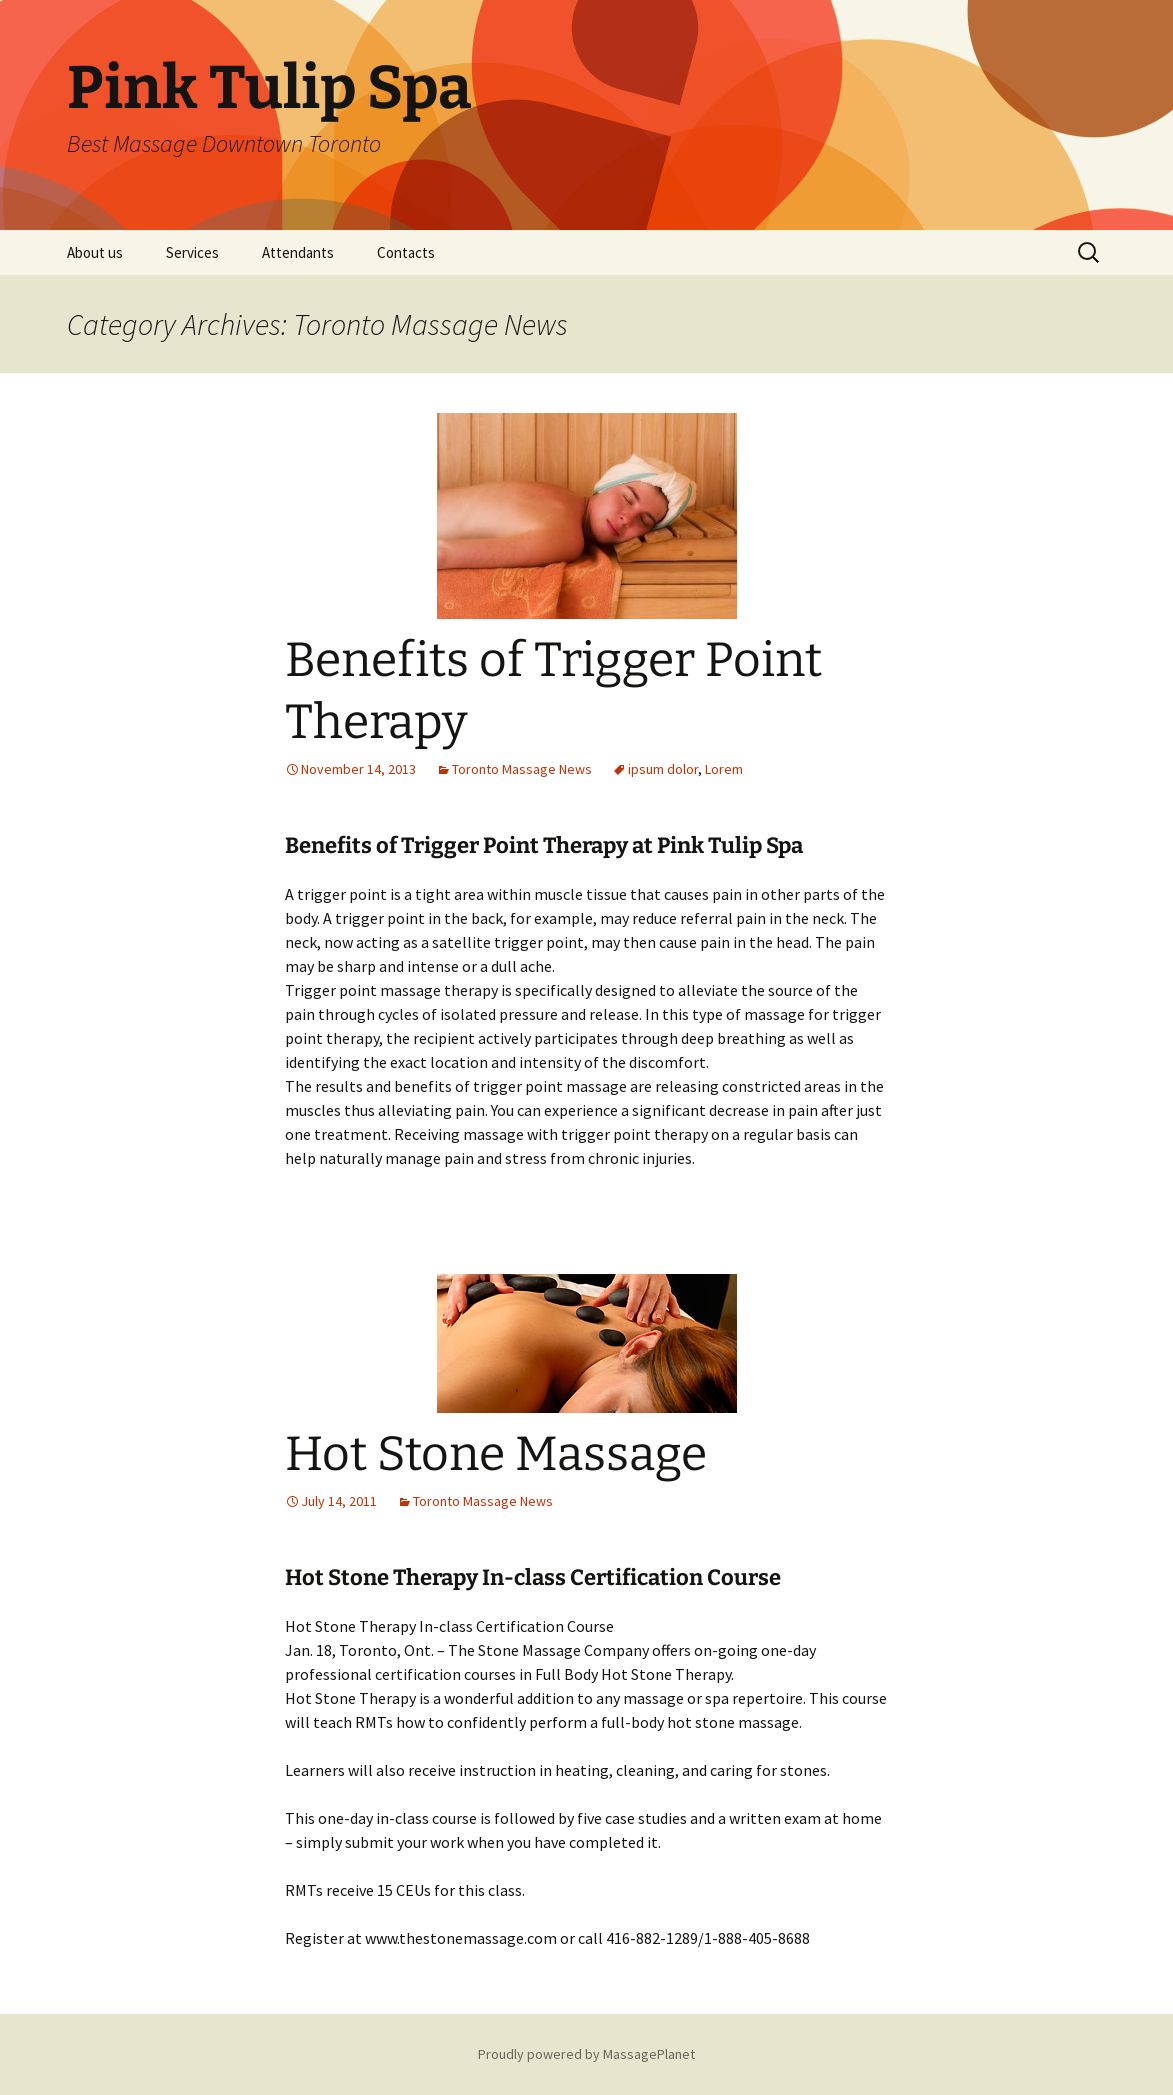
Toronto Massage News (522, 769)
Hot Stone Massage (496, 1454)
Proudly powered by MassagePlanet (586, 2054)
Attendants (298, 252)
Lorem (724, 769)
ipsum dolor (663, 769)
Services (192, 252)
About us (95, 252)
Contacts (406, 252)
